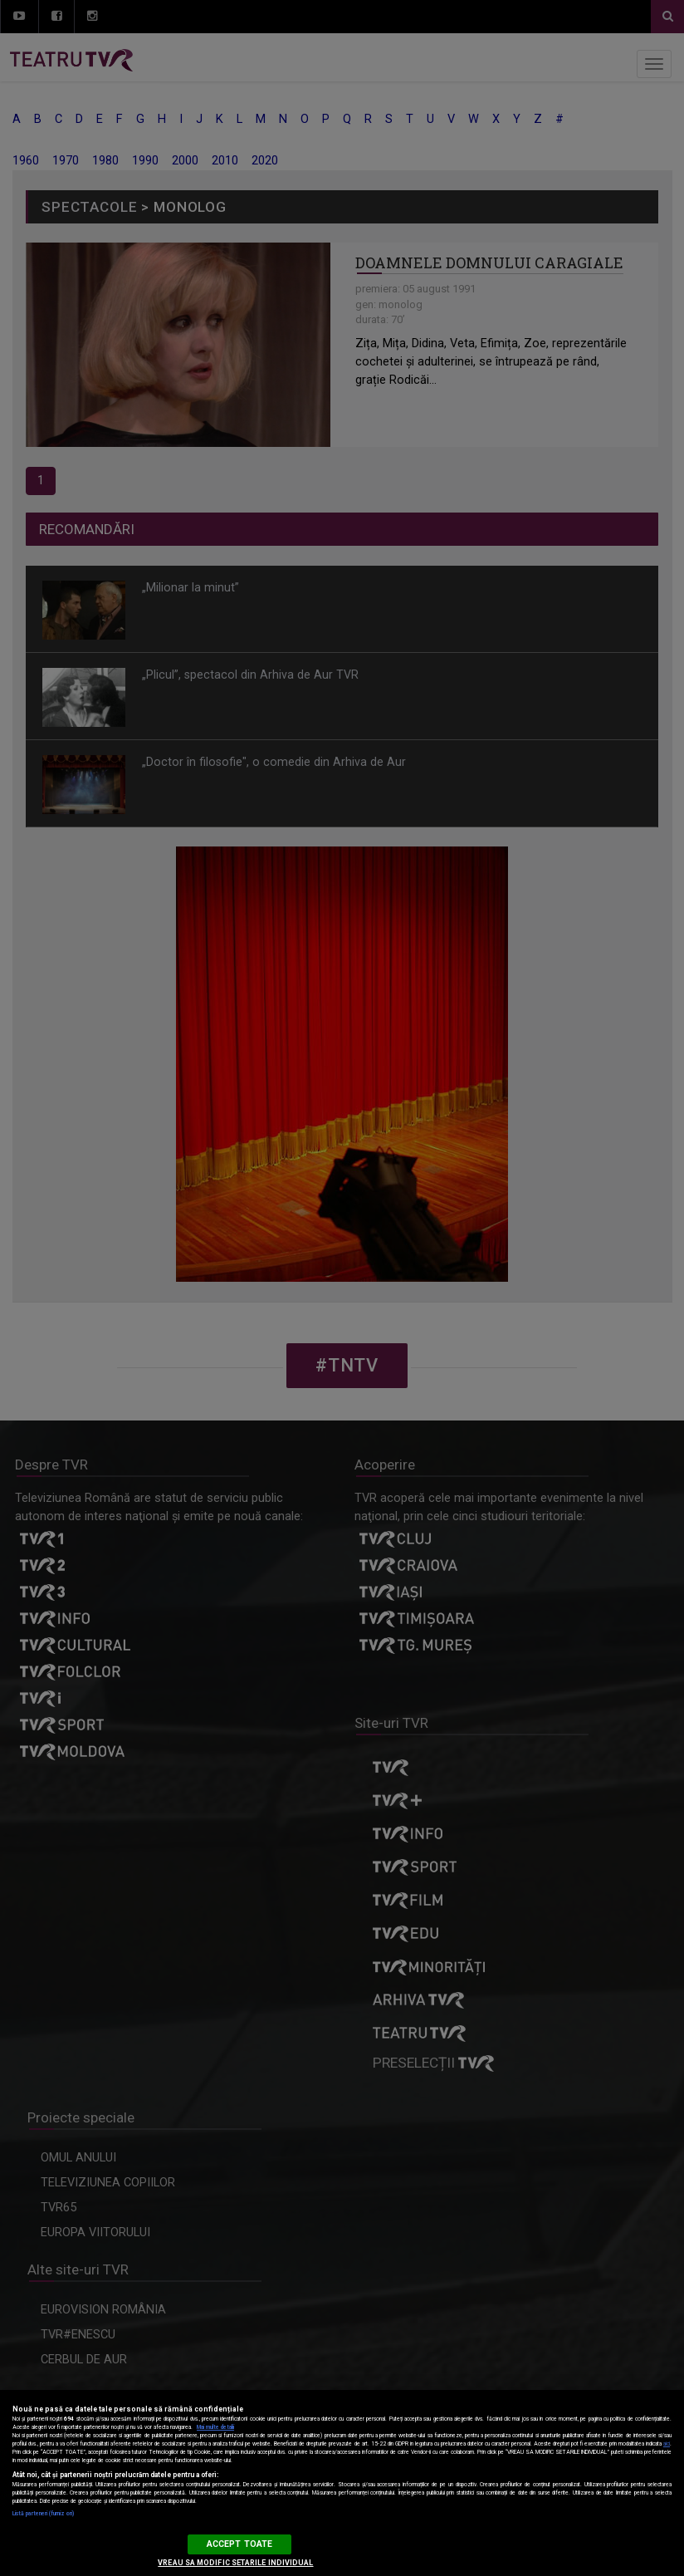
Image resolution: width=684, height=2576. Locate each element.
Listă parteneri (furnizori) (43, 2513)
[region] (342, 2483)
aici (666, 2444)
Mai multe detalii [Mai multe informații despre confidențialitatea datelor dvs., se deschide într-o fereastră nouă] (215, 2427)
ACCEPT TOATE (239, 2544)
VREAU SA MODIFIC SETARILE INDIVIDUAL (235, 2563)
